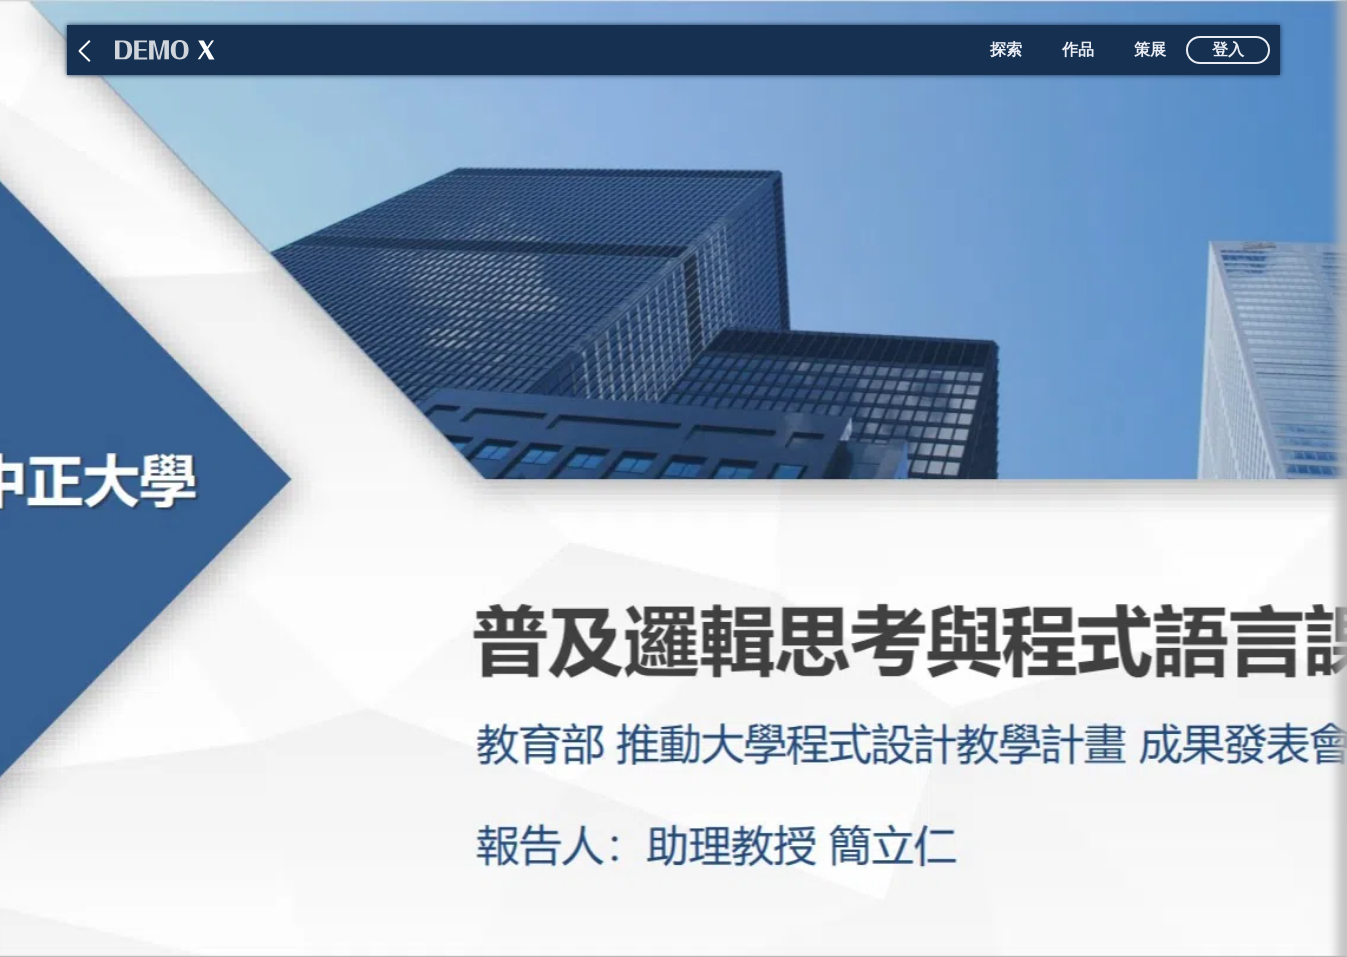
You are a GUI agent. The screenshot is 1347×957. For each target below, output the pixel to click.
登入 (1228, 49)
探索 (1006, 49)
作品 (1078, 49)
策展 (1150, 49)
